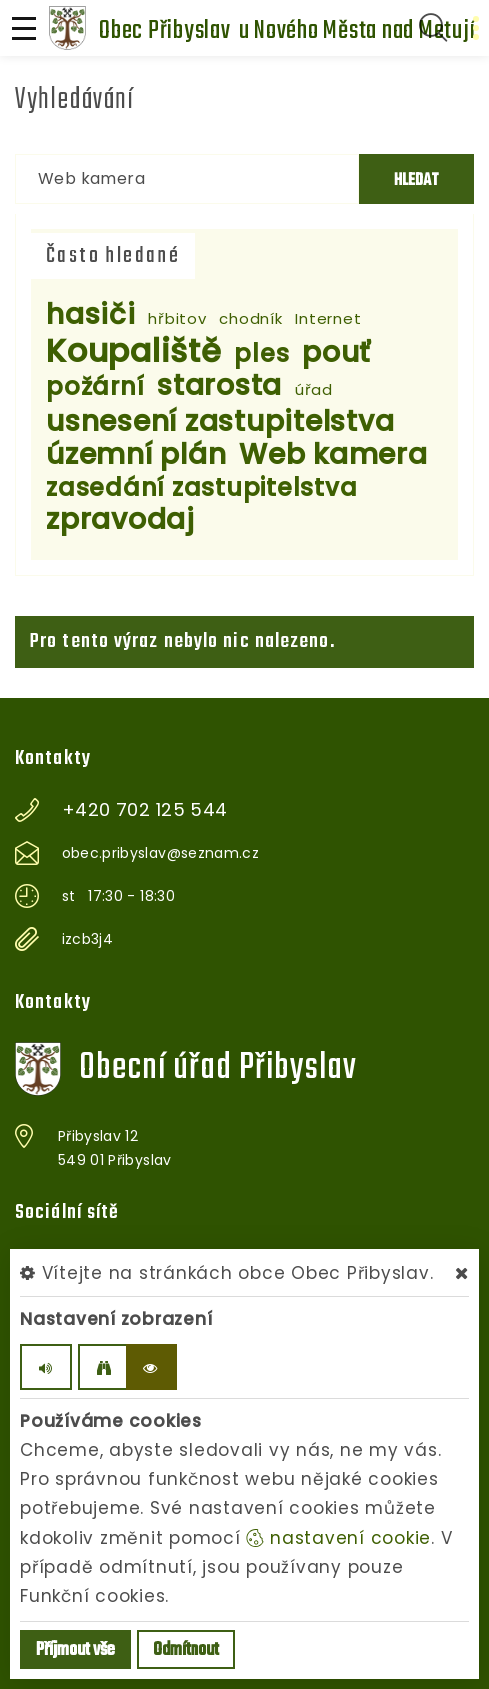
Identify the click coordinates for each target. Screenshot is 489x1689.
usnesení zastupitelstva (220, 421)
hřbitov (177, 318)
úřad (314, 389)
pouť (336, 352)
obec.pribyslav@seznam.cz (160, 853)
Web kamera (333, 454)
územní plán (136, 454)
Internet (328, 318)
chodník (250, 318)
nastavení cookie (338, 1538)
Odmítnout (186, 1650)
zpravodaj (120, 519)
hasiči (91, 314)
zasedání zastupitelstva (201, 487)
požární (95, 386)
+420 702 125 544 (145, 810)
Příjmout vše (75, 1650)
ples (261, 353)
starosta (219, 385)
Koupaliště (134, 350)
